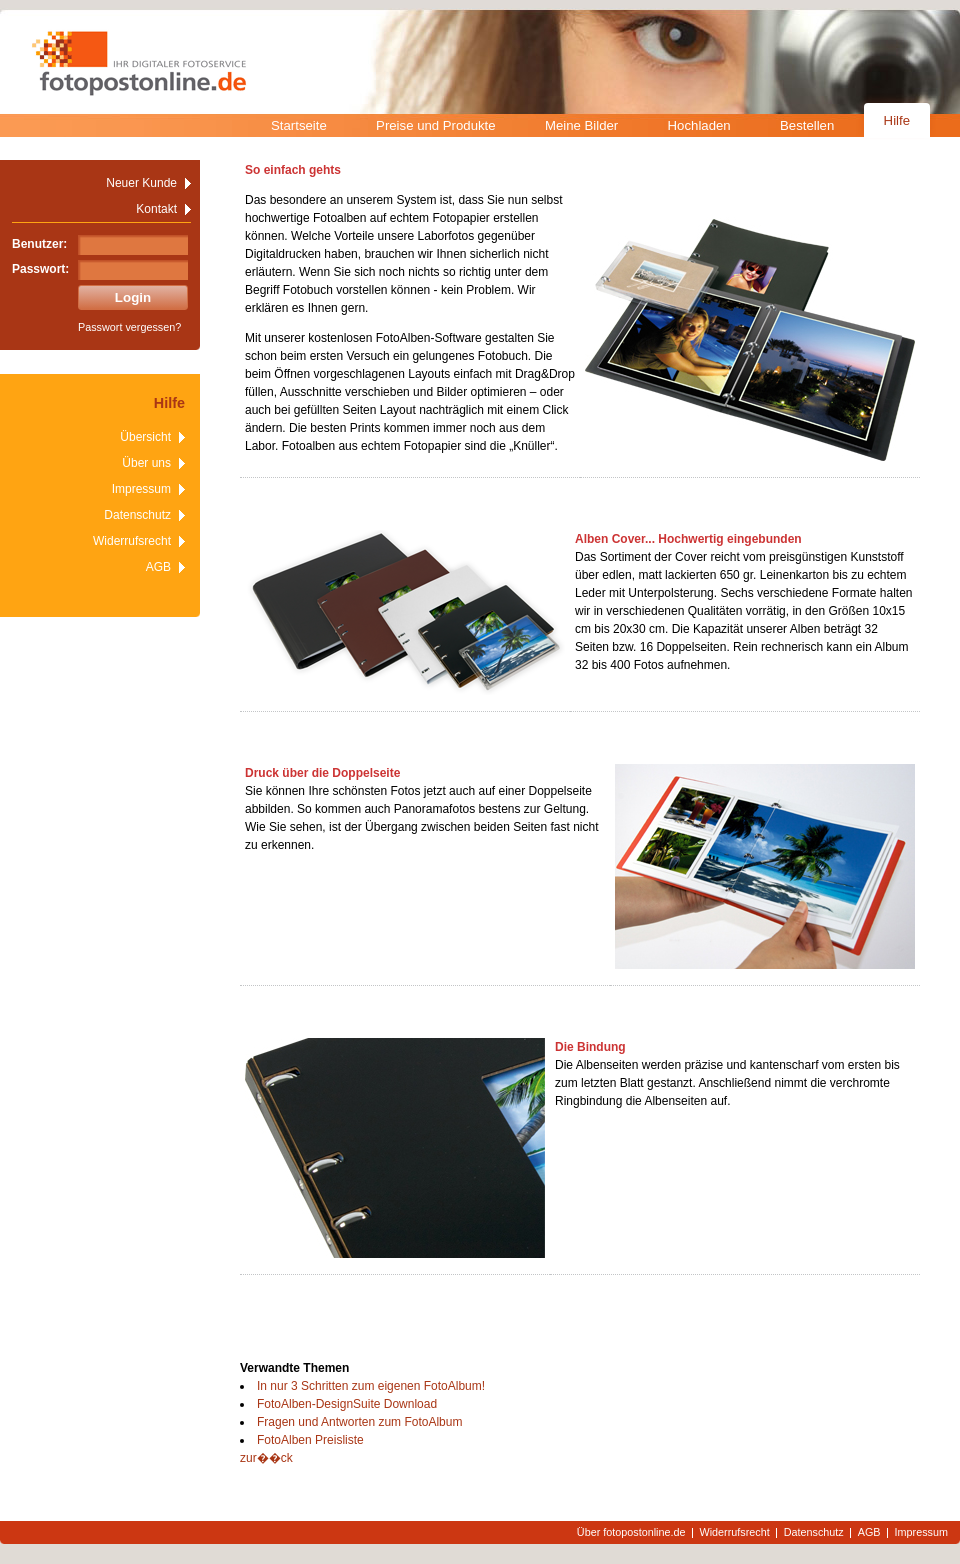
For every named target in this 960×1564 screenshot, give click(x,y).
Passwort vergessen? (129, 327)
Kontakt (156, 209)
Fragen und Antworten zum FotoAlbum (359, 1422)
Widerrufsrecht (132, 541)
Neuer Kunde (141, 183)
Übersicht (145, 437)
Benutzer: (39, 244)
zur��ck (266, 1458)
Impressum (141, 489)
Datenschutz (137, 515)
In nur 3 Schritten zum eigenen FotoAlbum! (371, 1386)
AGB (158, 567)
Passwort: (40, 269)
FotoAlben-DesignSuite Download (347, 1404)
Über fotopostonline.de (631, 1532)
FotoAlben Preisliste (310, 1440)
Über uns (146, 463)
